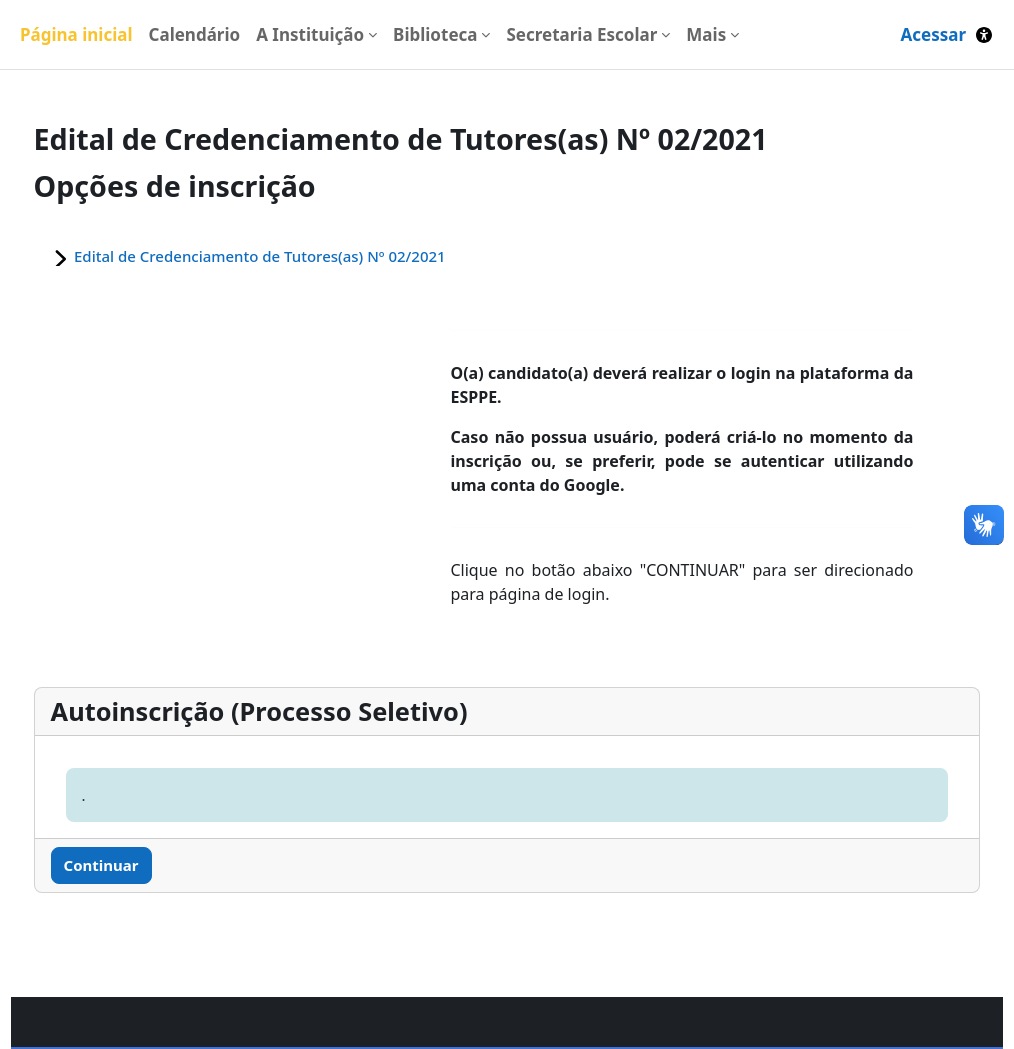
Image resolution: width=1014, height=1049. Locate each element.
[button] (984, 34)
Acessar (933, 34)
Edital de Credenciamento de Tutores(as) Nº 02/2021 (297, 256)
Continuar (138, 865)
